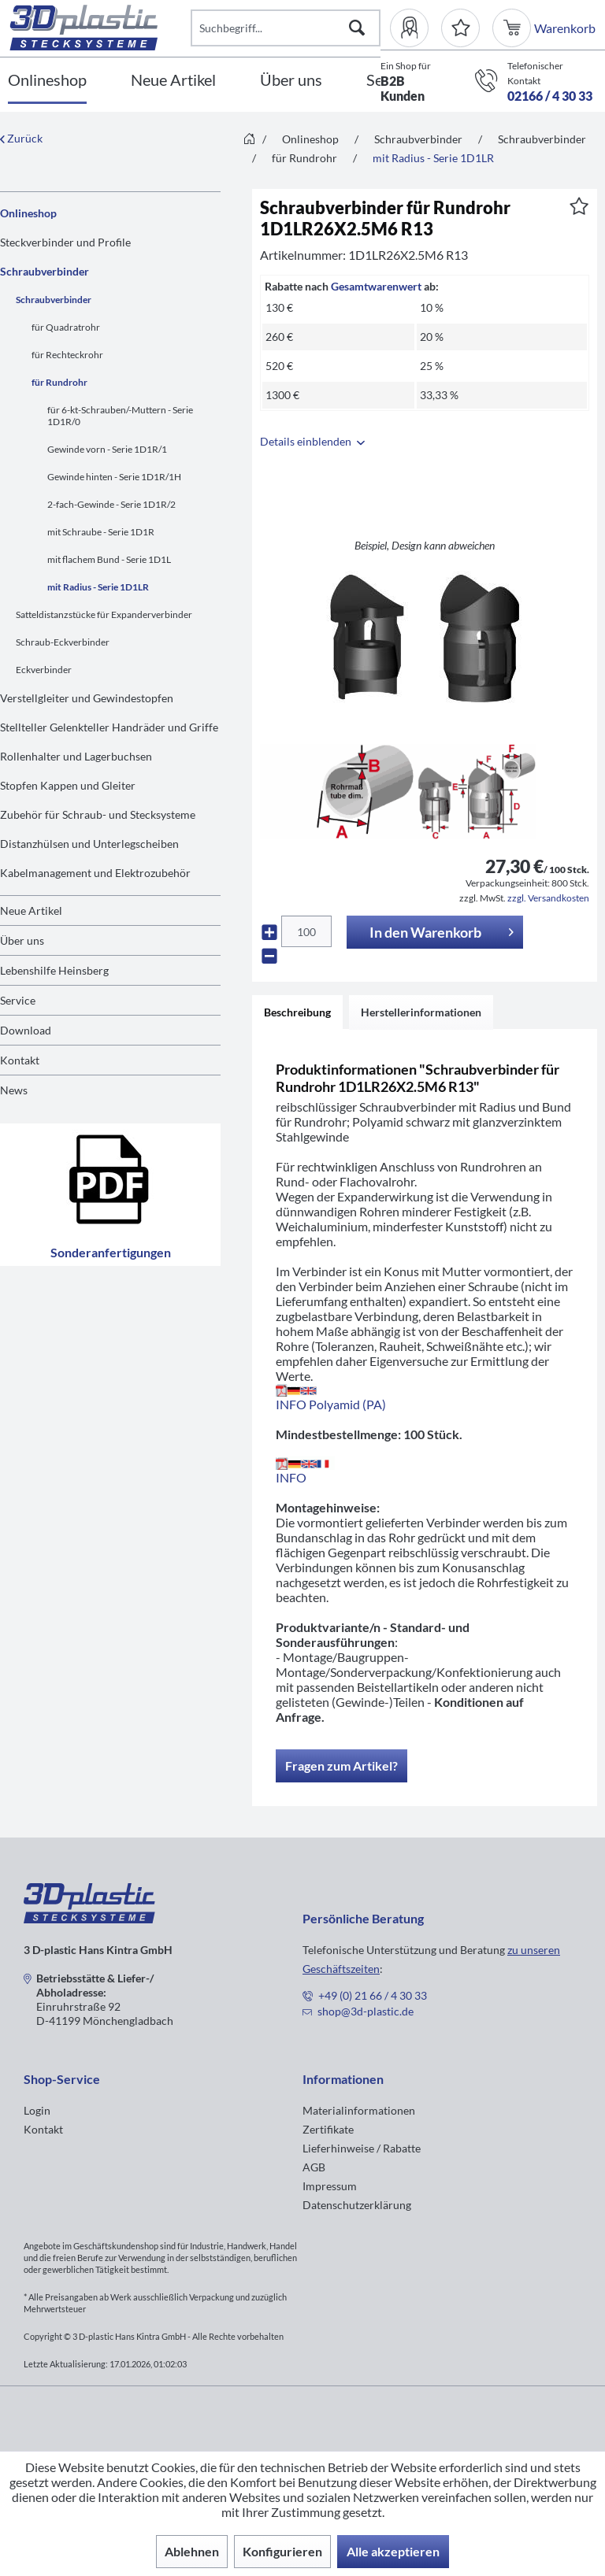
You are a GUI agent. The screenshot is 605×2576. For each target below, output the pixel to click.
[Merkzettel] (460, 28)
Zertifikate (328, 2129)
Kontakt (19, 1060)
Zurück (21, 138)
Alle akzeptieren (393, 2551)
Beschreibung (297, 1012)
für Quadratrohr (66, 327)
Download (25, 1030)
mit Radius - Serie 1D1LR (98, 587)
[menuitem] (415, 28)
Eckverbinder (44, 669)
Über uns (22, 940)
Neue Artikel (31, 910)
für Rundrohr (59, 382)
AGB (313, 2167)
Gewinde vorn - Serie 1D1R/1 (107, 449)
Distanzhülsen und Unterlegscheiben (89, 843)
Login (37, 2110)
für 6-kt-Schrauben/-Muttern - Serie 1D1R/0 (120, 415)
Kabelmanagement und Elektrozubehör (95, 872)
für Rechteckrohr (67, 355)
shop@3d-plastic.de (365, 2011)
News (14, 1090)
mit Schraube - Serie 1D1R (100, 532)
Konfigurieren (282, 2551)
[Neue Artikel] (173, 80)
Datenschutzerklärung (356, 2204)
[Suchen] (357, 28)
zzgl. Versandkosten (548, 898)
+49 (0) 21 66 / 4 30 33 (372, 1995)
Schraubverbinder (44, 271)
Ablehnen (192, 2551)
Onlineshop (28, 213)
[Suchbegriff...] (286, 27)
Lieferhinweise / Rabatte (361, 2148)
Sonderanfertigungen (111, 1195)
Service (17, 1000)
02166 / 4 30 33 (549, 95)
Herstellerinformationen (421, 1012)
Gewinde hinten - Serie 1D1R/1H (114, 477)
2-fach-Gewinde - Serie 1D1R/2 (111, 504)
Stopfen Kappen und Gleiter (67, 785)
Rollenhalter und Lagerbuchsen (76, 756)
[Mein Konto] (415, 28)
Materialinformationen (358, 2110)
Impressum (329, 2186)
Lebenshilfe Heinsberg (54, 970)
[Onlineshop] (47, 80)
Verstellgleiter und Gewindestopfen (86, 698)
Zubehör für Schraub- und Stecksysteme (97, 814)
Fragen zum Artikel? (341, 1765)
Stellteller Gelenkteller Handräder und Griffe (109, 727)
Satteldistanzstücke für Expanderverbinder (104, 614)
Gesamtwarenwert (376, 286)
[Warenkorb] (513, 28)
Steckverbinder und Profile (65, 242)
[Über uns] (291, 80)
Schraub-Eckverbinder (62, 642)
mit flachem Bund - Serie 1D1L (109, 559)
